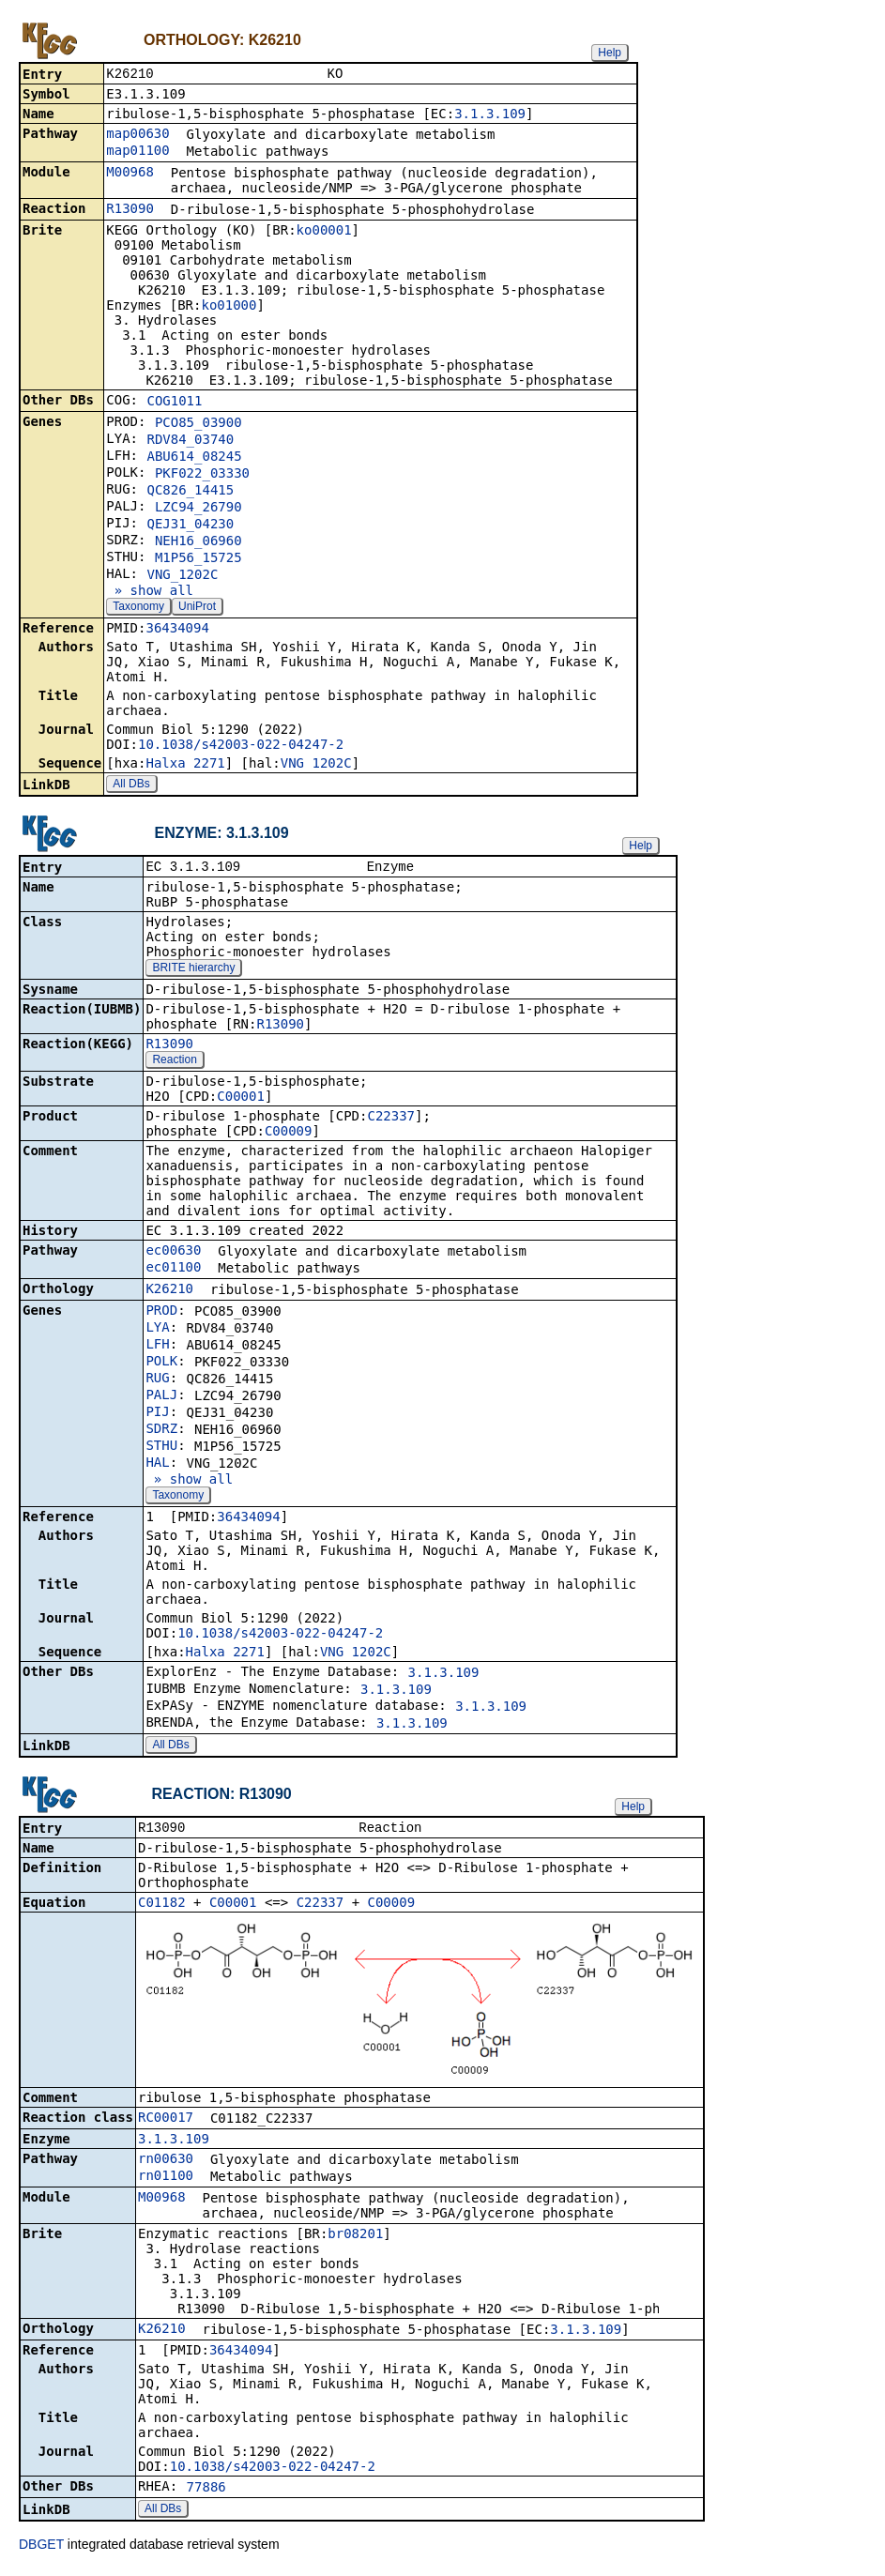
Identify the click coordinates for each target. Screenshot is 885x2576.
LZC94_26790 (198, 508)
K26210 (169, 1292)
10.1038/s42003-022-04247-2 (240, 746)
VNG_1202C (182, 576)
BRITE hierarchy (193, 971)
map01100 (137, 152)
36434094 (176, 629)
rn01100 (165, 2180)
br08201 (355, 2239)
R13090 (130, 210)
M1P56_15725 (198, 559)
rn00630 (165, 2164)
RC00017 (165, 2122)
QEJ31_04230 (190, 525)
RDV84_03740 (190, 441)
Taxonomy (138, 608)
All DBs (131, 785)
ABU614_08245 (193, 457)
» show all (149, 592)
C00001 (241, 1099)
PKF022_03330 (202, 474)
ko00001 (324, 231)
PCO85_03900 (198, 424)
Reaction (174, 1063)
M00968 (130, 173)
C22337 (391, 1119)
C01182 (162, 1907)
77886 (206, 2492)
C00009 (289, 1134)
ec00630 (173, 1253)
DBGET (41, 2549)
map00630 (137, 135)
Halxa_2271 (184, 764)
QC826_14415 (190, 491)
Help (609, 52)
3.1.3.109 (490, 115)
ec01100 (173, 1270)
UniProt (197, 608)
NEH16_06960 (198, 542)
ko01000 (228, 306)
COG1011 (174, 402)
